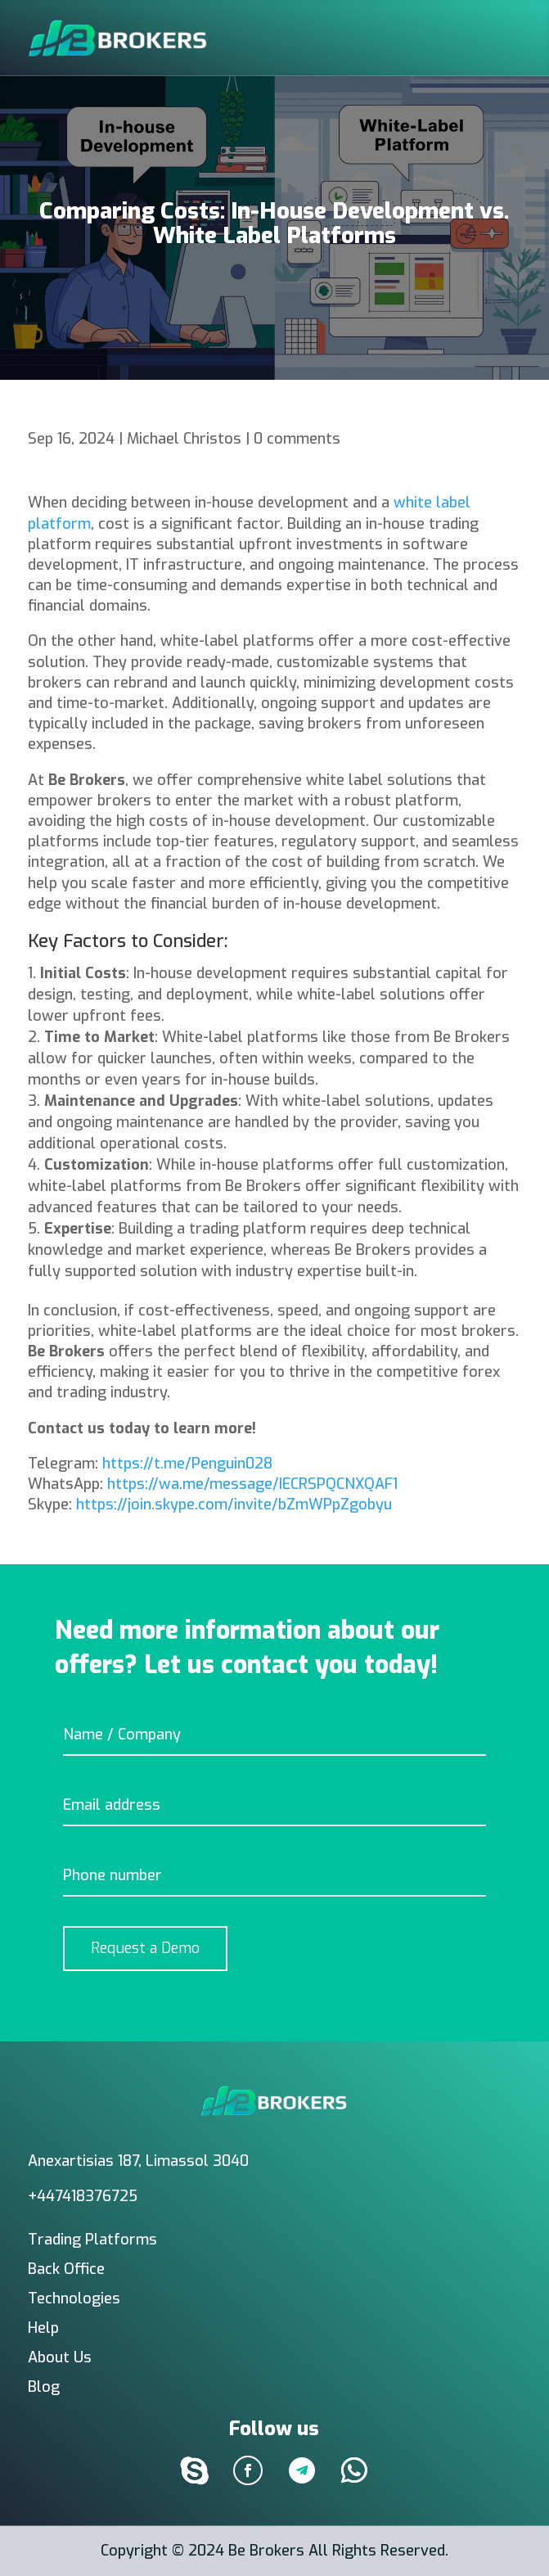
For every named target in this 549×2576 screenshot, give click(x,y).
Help (43, 2328)
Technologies (74, 2298)
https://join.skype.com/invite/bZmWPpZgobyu (234, 1504)
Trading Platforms (92, 2239)
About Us (60, 2357)
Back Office (66, 2269)
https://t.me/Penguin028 (187, 1463)
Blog (44, 2387)
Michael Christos (184, 439)
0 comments (297, 439)
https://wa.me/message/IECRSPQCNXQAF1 (252, 1484)
